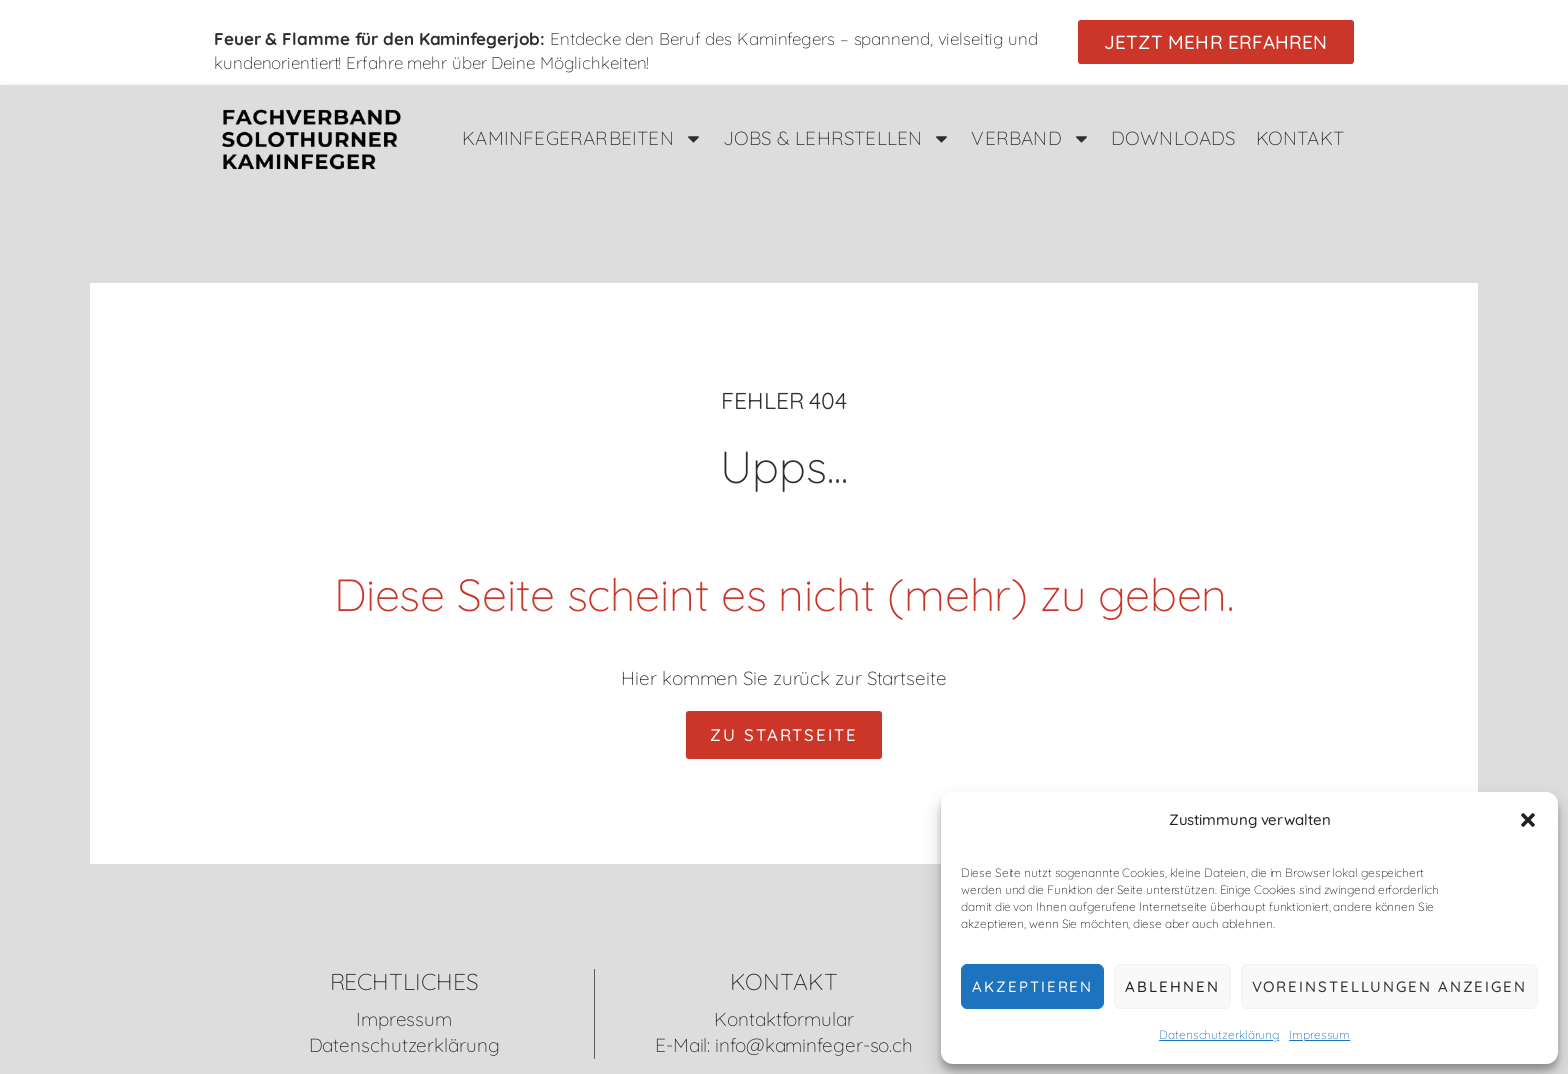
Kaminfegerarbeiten (582, 138)
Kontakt (1300, 138)
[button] (1528, 820)
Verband (1030, 138)
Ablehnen (1172, 986)
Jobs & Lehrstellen (837, 138)
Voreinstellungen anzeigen (1390, 986)
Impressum (1319, 1034)
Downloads (1173, 138)
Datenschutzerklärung (1219, 1034)
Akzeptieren (1032, 986)
